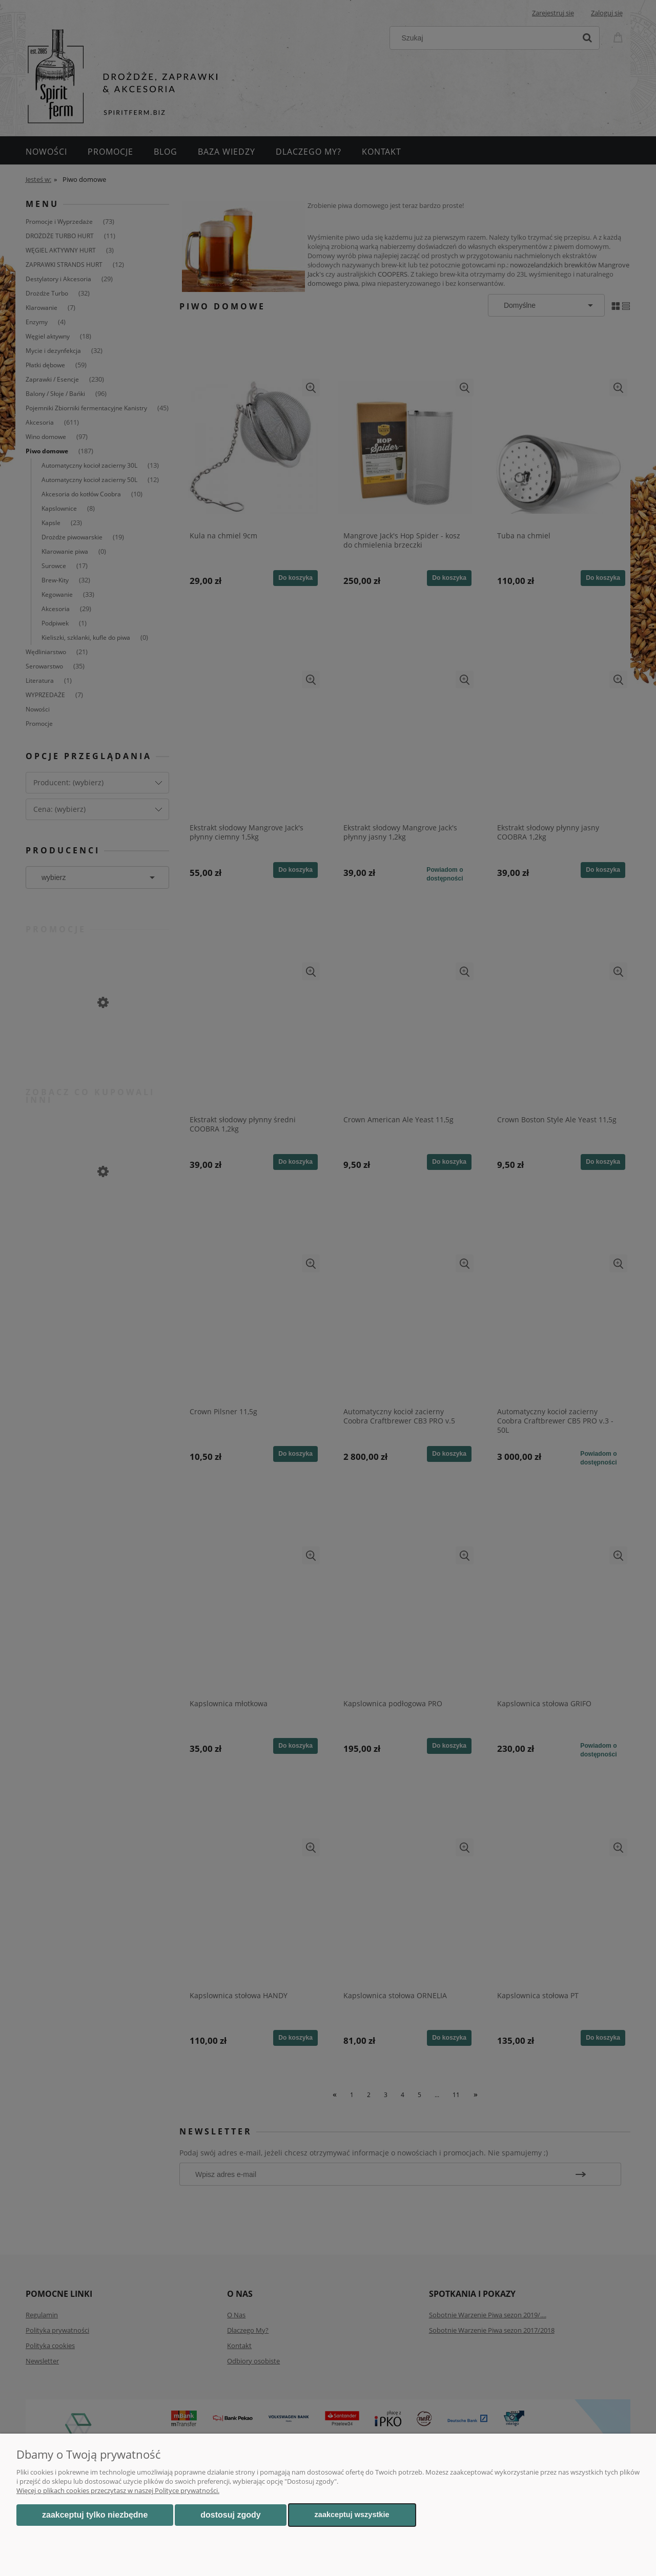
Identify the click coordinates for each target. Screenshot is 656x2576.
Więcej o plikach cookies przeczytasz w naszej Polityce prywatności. (117, 2490)
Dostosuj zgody (230, 2514)
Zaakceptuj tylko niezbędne (95, 2514)
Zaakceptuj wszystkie (352, 2514)
